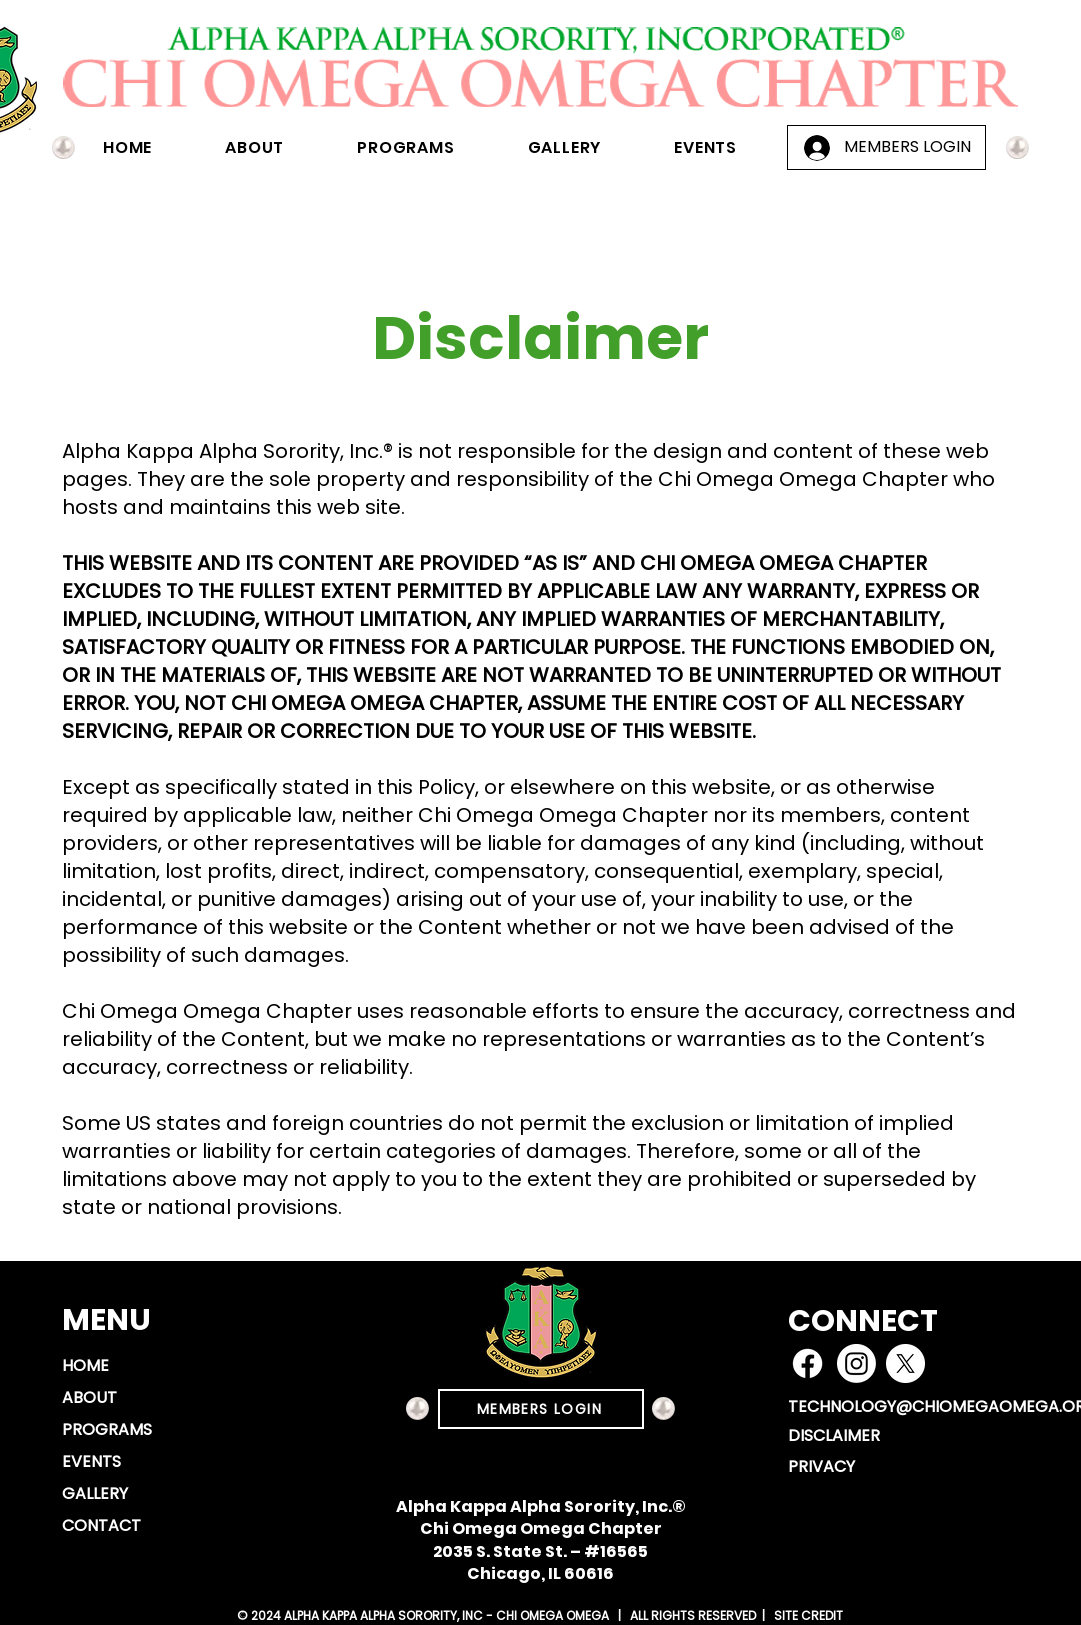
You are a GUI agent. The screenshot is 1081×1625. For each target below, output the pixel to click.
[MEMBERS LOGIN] (541, 1409)
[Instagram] (856, 1363)
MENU (106, 1320)
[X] (905, 1363)
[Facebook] (807, 1363)
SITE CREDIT (807, 1615)
